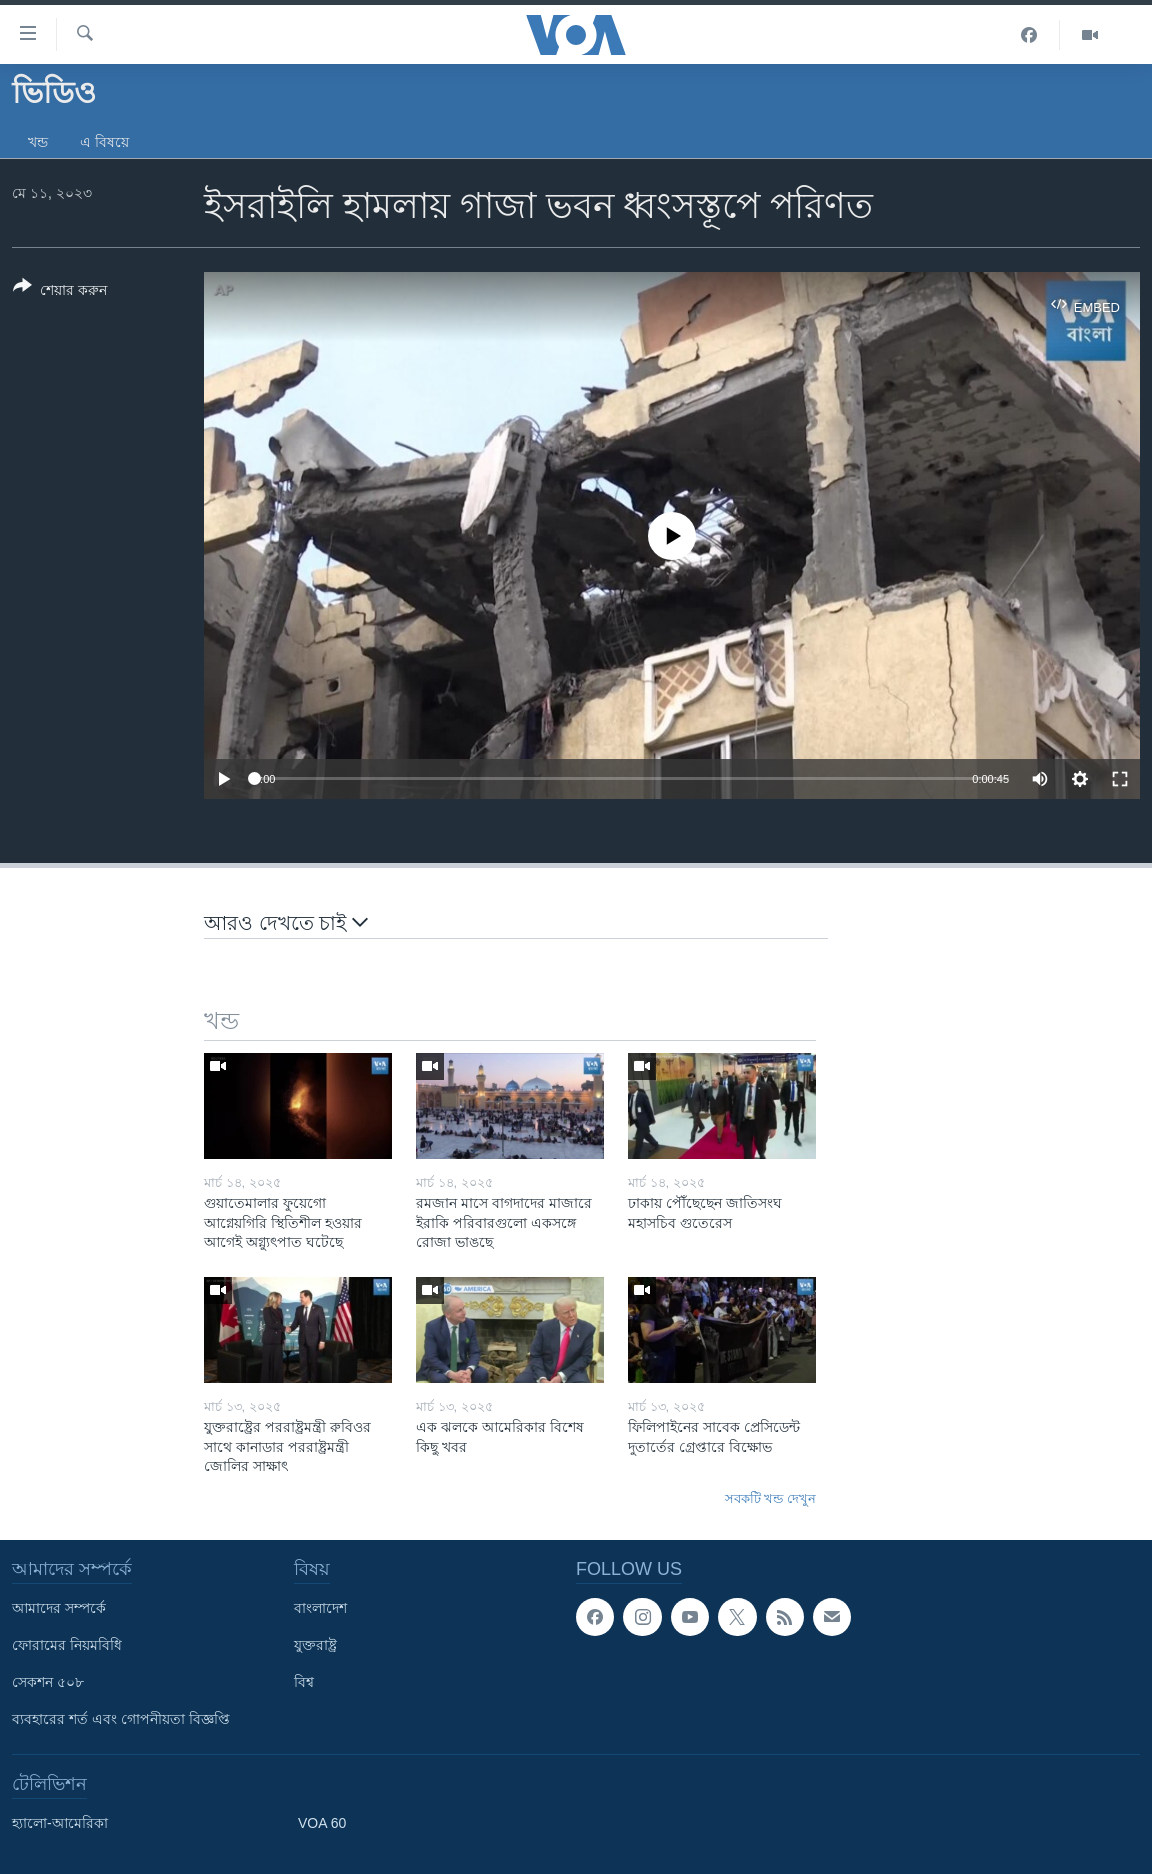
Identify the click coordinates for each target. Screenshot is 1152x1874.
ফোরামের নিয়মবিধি (67, 1645)
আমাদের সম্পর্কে (59, 1608)
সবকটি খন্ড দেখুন (770, 1498)
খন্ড (38, 142)
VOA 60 (322, 1823)
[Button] (60, 292)
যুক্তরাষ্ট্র (315, 1645)
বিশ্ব (304, 1682)
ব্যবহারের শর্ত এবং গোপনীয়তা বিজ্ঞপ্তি (121, 1719)
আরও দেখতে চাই (286, 922)
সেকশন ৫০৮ (48, 1682)
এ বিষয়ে (104, 142)
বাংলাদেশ (320, 1608)
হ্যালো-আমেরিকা (60, 1823)
